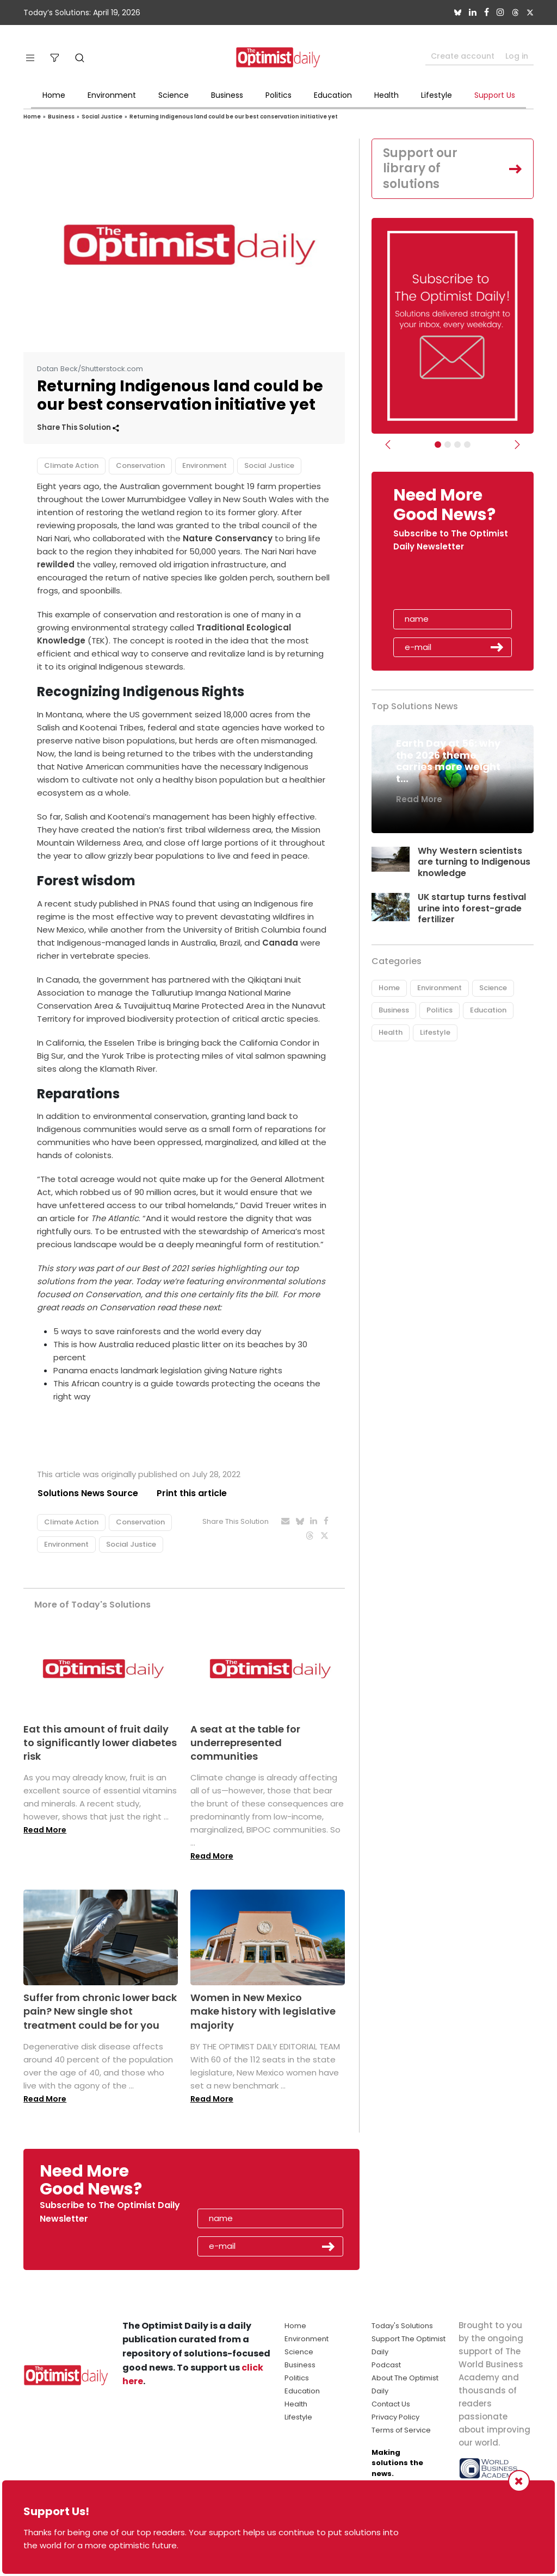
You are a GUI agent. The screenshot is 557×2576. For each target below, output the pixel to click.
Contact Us (391, 2404)
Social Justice (102, 116)
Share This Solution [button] (78, 427)
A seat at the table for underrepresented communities (245, 1742)
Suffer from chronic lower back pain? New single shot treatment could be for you (100, 2011)
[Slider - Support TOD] (457, 444)
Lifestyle (436, 95)
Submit (497, 647)
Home (53, 95)
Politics (278, 95)
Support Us (494, 95)
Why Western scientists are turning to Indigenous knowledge (474, 862)
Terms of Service (401, 2430)
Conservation (140, 465)
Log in (516, 56)
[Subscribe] (438, 444)
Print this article (192, 1493)
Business (227, 95)
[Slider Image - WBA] (447, 444)
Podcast (386, 2365)
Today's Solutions (402, 2326)
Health (386, 95)
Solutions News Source (87, 1493)
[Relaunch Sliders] (467, 444)
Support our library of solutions (420, 168)
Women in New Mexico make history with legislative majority (263, 2011)
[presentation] (456, 584)
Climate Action (71, 465)
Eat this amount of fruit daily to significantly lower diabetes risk (100, 1742)
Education (333, 95)
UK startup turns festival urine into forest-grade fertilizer (472, 908)
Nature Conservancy (228, 538)
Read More (44, 1829)
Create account (462, 56)
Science (173, 95)
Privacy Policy (395, 2417)
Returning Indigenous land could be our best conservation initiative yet (233, 116)
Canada (280, 942)
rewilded (56, 564)
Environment (112, 95)
